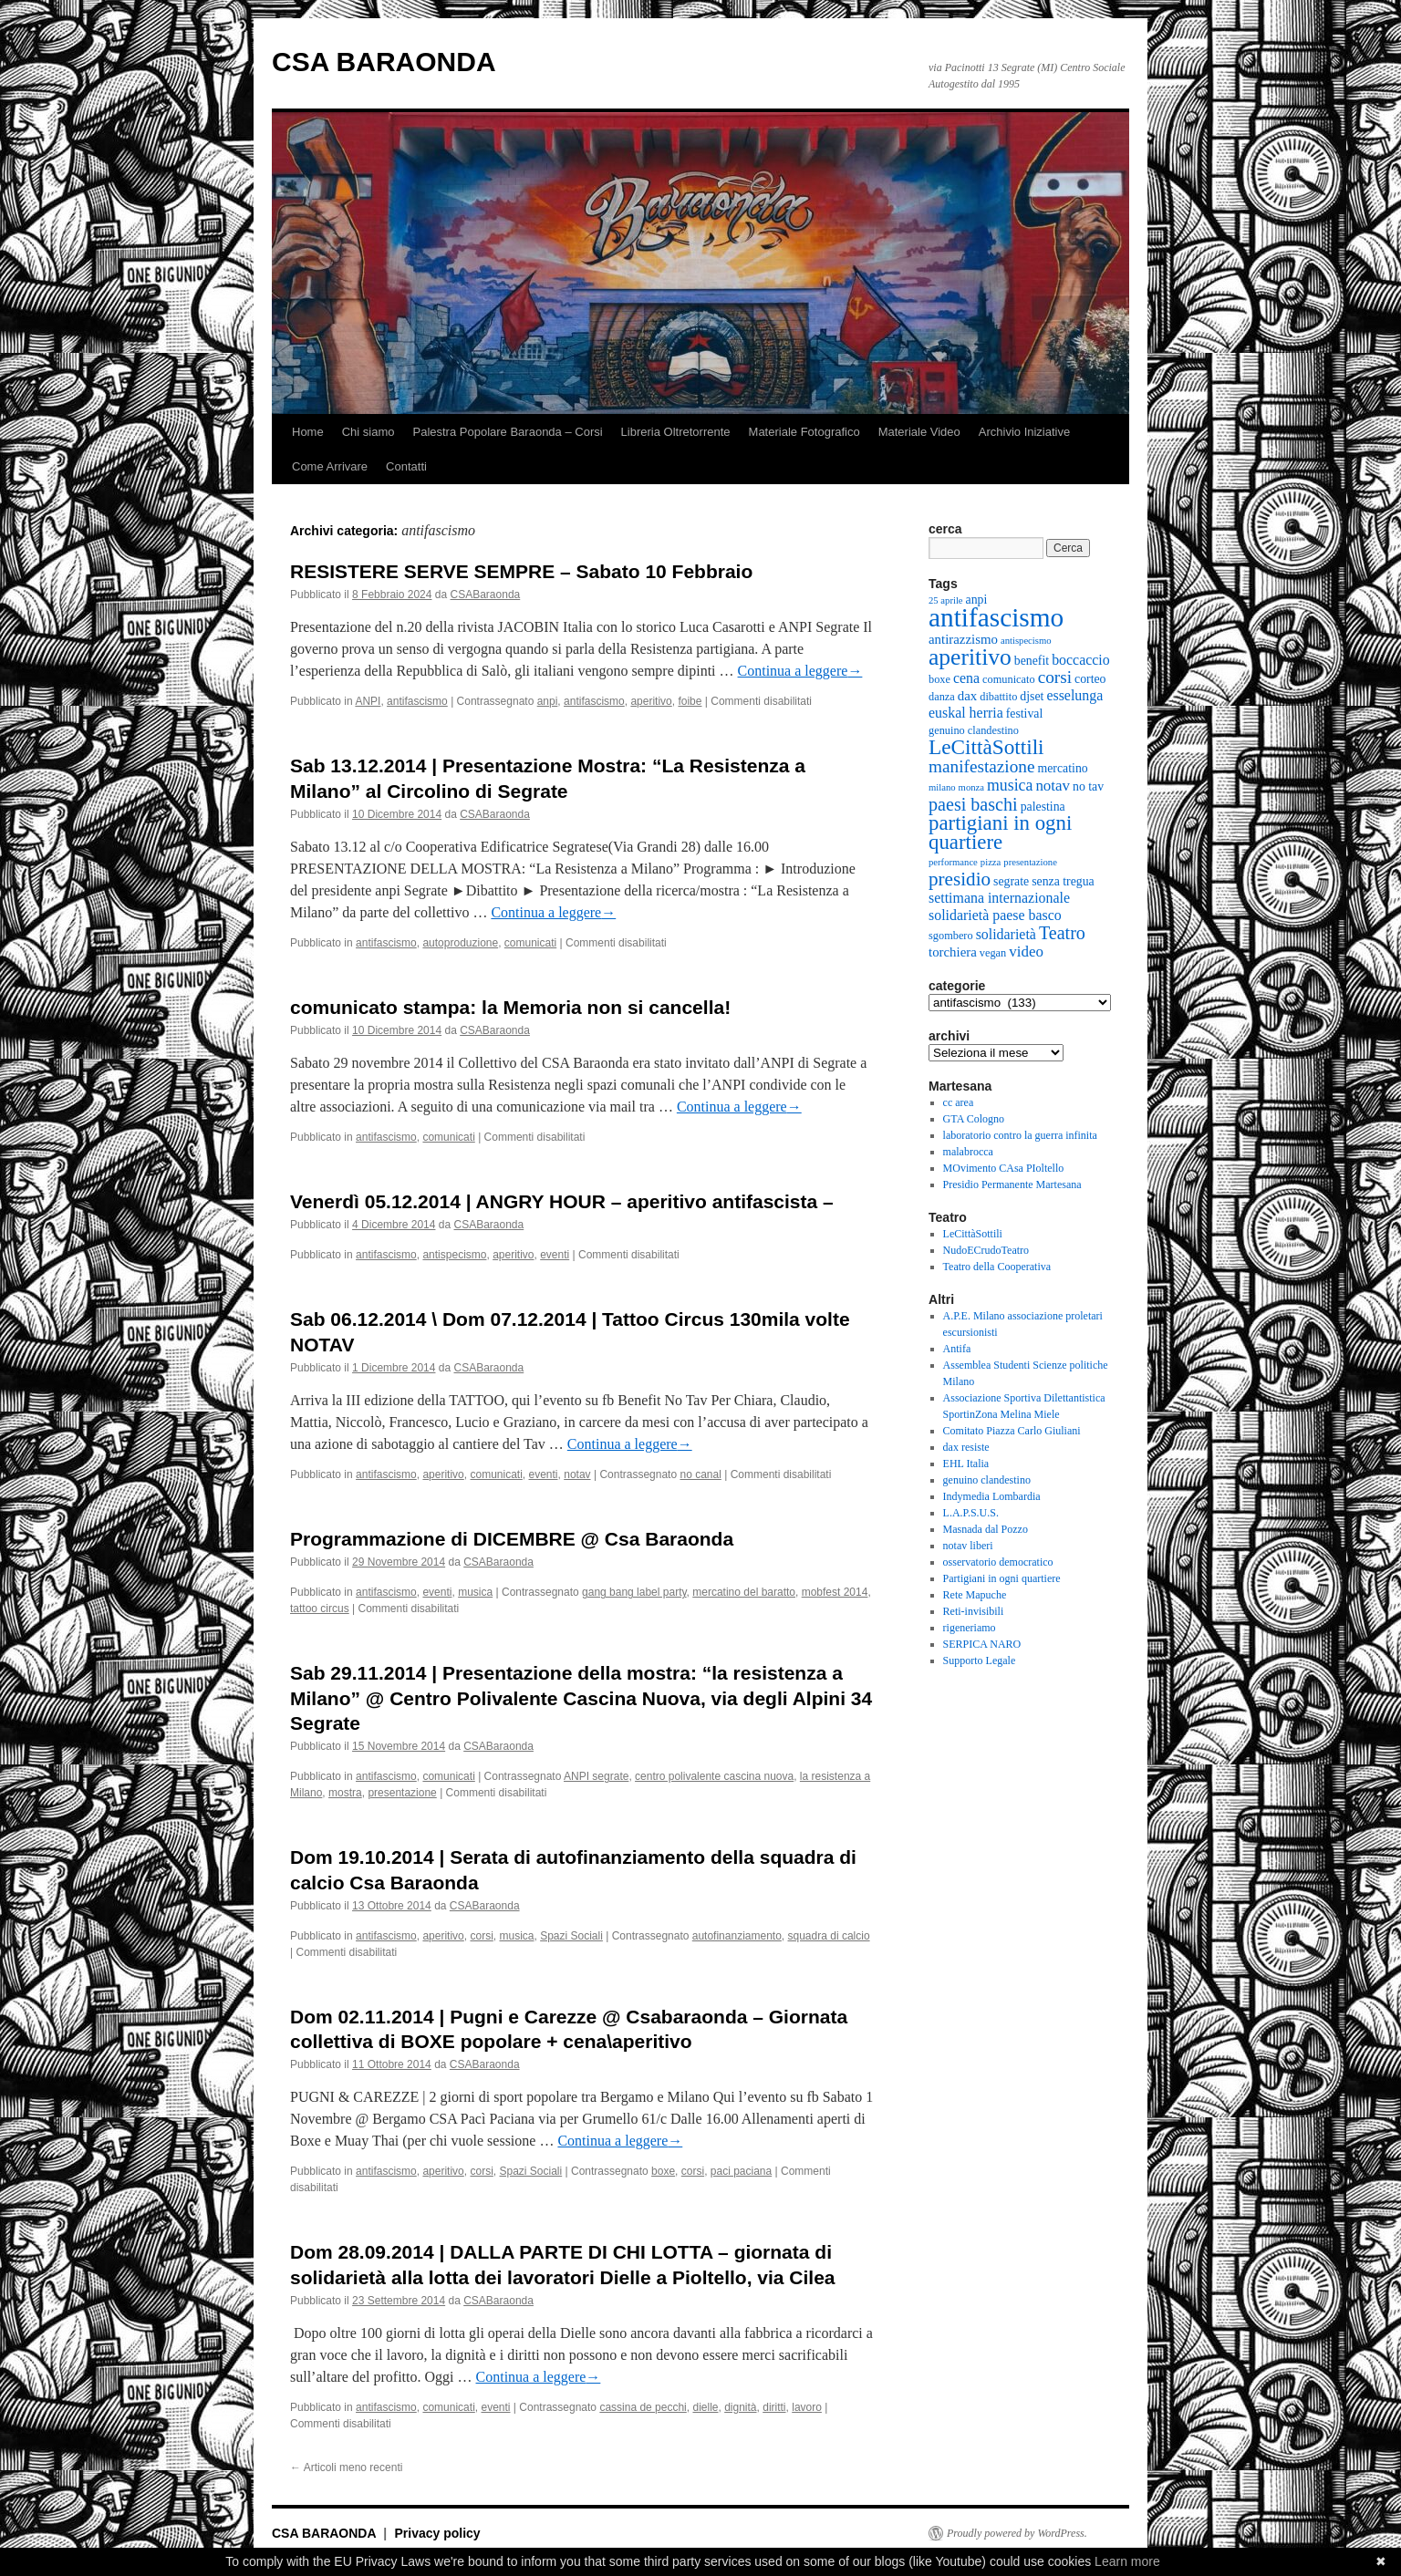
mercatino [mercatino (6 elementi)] (1063, 768)
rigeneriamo (969, 1627)
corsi (481, 1935)
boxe (663, 2171)
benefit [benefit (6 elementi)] (1031, 660)
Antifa (957, 1348)
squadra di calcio (829, 1935)
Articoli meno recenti (346, 2467)
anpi (547, 701)
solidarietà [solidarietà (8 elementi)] (1006, 934)
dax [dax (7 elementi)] (967, 695)
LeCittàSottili (972, 1233)
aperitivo (650, 701)
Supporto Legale (979, 1660)
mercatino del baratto (743, 1592)
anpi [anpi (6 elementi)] (977, 599)
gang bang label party (634, 1592)
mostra (345, 1792)
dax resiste (966, 1447)
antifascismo (417, 701)
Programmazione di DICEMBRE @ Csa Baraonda (511, 1538)
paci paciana (741, 2171)
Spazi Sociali (571, 1935)
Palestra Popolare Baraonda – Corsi (507, 432)
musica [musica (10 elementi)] (1010, 785)
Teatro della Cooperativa (997, 1266)
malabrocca (968, 1151)
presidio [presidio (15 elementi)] (960, 879)
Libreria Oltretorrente (676, 432)
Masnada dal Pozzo (985, 1529)
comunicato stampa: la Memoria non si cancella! (510, 1007)
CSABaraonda (486, 594)
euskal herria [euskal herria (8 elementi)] (966, 712)
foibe (689, 701)
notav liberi (968, 1545)
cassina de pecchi (642, 2407)
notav (577, 1474)
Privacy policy (437, 2533)
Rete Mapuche (975, 1594)
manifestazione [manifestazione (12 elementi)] (982, 766)
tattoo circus (319, 1608)
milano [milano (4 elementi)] (942, 787)
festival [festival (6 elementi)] (1024, 713)
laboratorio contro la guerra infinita (1020, 1135)
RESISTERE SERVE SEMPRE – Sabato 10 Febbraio (521, 571)
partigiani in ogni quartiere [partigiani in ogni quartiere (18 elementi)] (1000, 832)
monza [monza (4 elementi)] (971, 787)
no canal (700, 1474)
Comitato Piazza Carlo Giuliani (1012, 1430)
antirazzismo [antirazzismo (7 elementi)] (963, 639)
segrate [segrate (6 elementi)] (1011, 881)
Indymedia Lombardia (992, 1496)
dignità (740, 2407)
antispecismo (454, 1254)
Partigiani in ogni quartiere (1002, 1578)
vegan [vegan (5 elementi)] (993, 953)
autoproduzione (460, 942)
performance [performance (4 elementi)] (953, 862)
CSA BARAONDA (384, 62)
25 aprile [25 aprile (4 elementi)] (946, 600)
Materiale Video (919, 432)
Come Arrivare (330, 466)
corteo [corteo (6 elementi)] (1089, 679)
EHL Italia (966, 1463)
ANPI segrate (596, 1776)
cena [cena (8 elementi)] (966, 678)
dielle (705, 2407)
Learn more (1127, 2561)
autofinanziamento (737, 1935)
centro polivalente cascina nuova (714, 1776)
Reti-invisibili (973, 1611)
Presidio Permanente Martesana (1012, 1184)
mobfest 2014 (835, 1592)
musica (475, 1592)
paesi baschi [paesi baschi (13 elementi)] (973, 804)
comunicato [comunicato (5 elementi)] (1008, 679)
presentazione (402, 1792)
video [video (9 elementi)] (1026, 951)
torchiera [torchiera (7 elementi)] (953, 952)
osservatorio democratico (998, 1562)
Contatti (406, 466)
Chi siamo (368, 432)
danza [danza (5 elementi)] (942, 696)
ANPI (367, 701)
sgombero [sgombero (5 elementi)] (951, 935)
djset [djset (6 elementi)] (1031, 696)
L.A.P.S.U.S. (971, 1512)
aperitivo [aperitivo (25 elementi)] (970, 657)
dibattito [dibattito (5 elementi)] (998, 696)
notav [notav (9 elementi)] (1052, 785)
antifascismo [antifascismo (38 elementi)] (996, 617)
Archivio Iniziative (1024, 432)
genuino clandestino (987, 1480)
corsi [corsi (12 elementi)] (1055, 677)
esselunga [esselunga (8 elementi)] (1074, 695)
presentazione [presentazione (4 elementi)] (1030, 862)
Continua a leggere (800, 670)
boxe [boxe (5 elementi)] (939, 679)
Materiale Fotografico (804, 432)
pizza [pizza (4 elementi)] (991, 862)
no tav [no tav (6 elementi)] (1088, 786)
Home (308, 432)
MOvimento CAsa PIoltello (1003, 1168)
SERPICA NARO (982, 1644)
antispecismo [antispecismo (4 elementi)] (1026, 641)
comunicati (530, 942)
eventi (554, 1254)
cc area (958, 1102)
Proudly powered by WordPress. (1017, 2533)
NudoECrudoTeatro (986, 1250)
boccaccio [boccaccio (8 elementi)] (1081, 659)
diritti (774, 2407)
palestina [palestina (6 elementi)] (1043, 806)
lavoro (807, 2407)
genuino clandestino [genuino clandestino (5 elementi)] (974, 730)
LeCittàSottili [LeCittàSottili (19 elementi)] (986, 747)
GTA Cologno (973, 1118)
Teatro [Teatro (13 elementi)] (1062, 933)
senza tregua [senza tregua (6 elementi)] (1063, 881)
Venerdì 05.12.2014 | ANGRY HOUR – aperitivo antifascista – (562, 1201)
